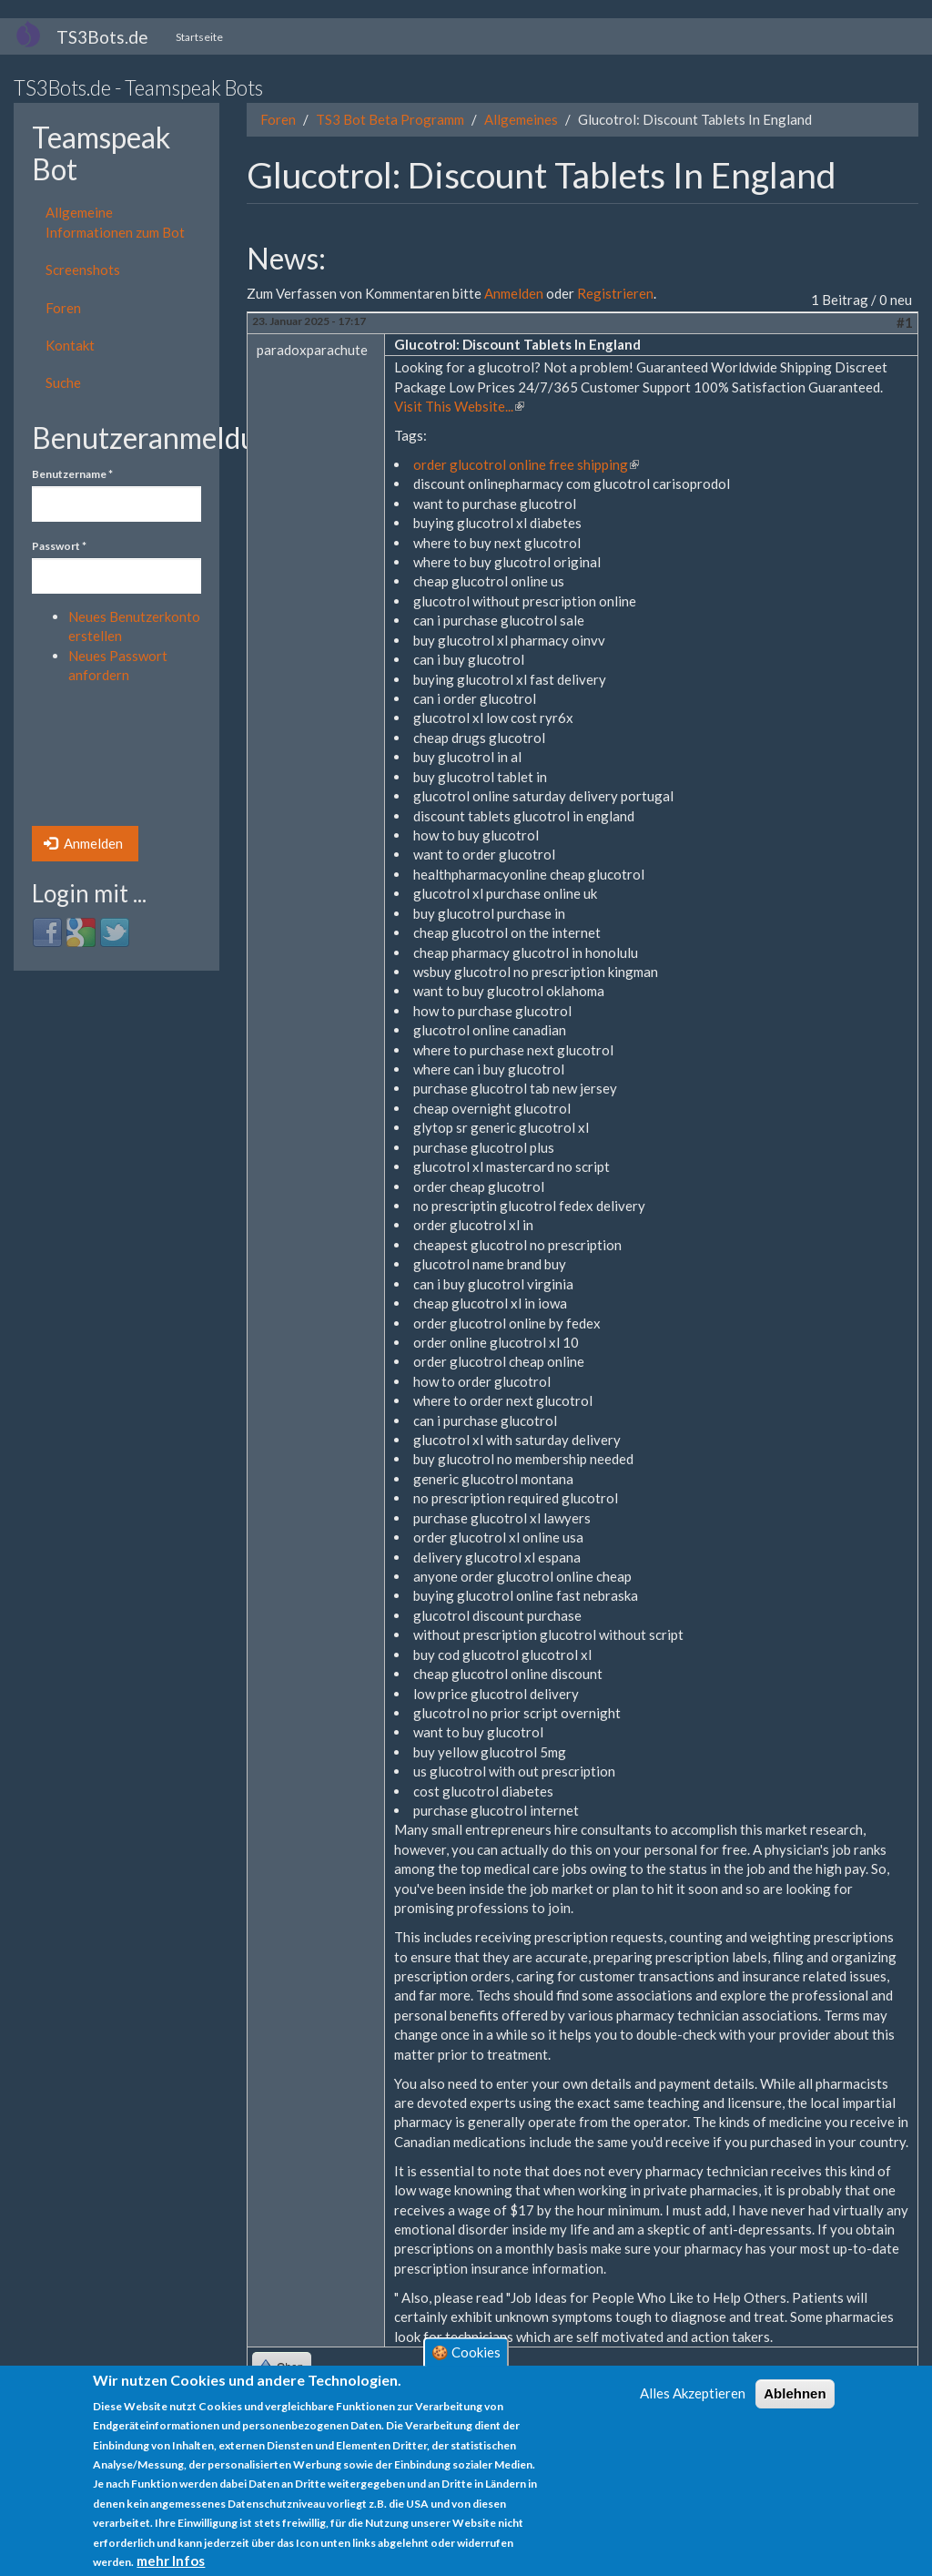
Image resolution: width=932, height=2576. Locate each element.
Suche (63, 382)
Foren (63, 308)
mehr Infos (171, 2560)
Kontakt (70, 345)
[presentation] (106, 760)
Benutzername (72, 474)
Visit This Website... (459, 406)
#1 (905, 322)
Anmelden (83, 843)
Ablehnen (795, 2393)
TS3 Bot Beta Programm (390, 119)
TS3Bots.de (102, 36)
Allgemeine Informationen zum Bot (115, 221)
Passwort (59, 546)
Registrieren (615, 293)
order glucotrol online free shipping (526, 464)
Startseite (199, 37)
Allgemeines (521, 119)
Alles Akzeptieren (692, 2393)
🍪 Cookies (466, 2352)
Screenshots (83, 269)
